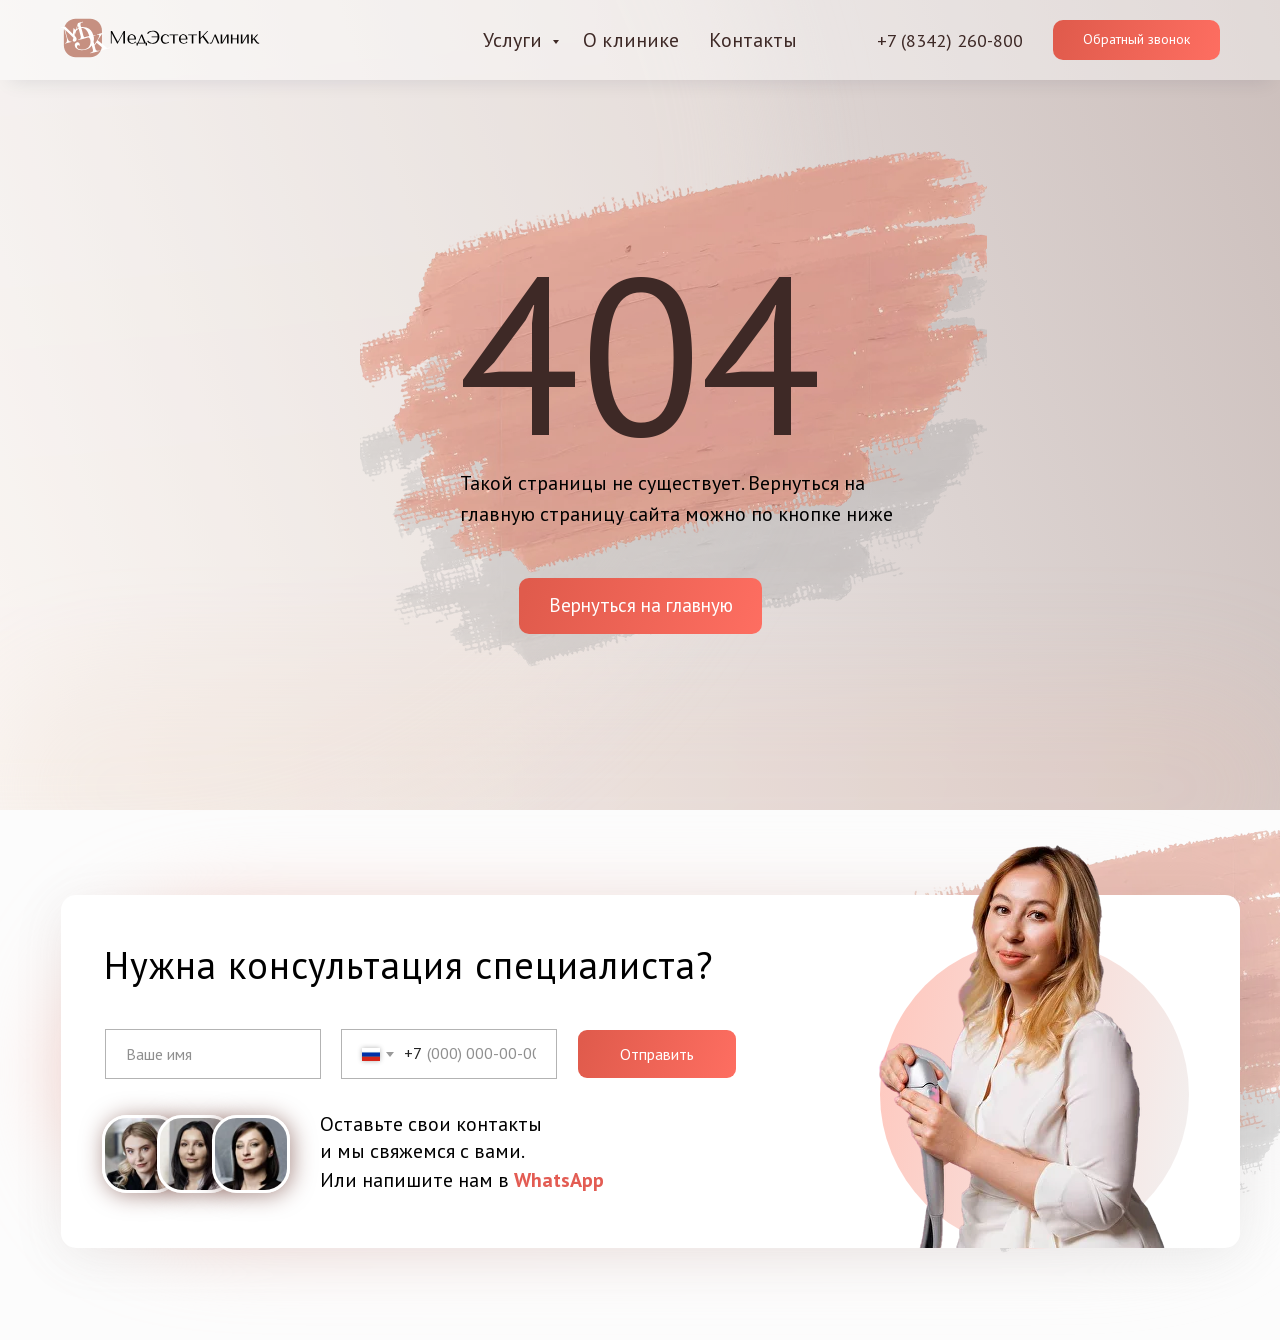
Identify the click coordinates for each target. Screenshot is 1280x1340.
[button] (1136, 40)
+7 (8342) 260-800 (950, 40)
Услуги (515, 40)
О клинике (631, 40)
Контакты (753, 40)
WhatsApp (559, 1180)
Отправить (657, 1054)
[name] (213, 1054)
